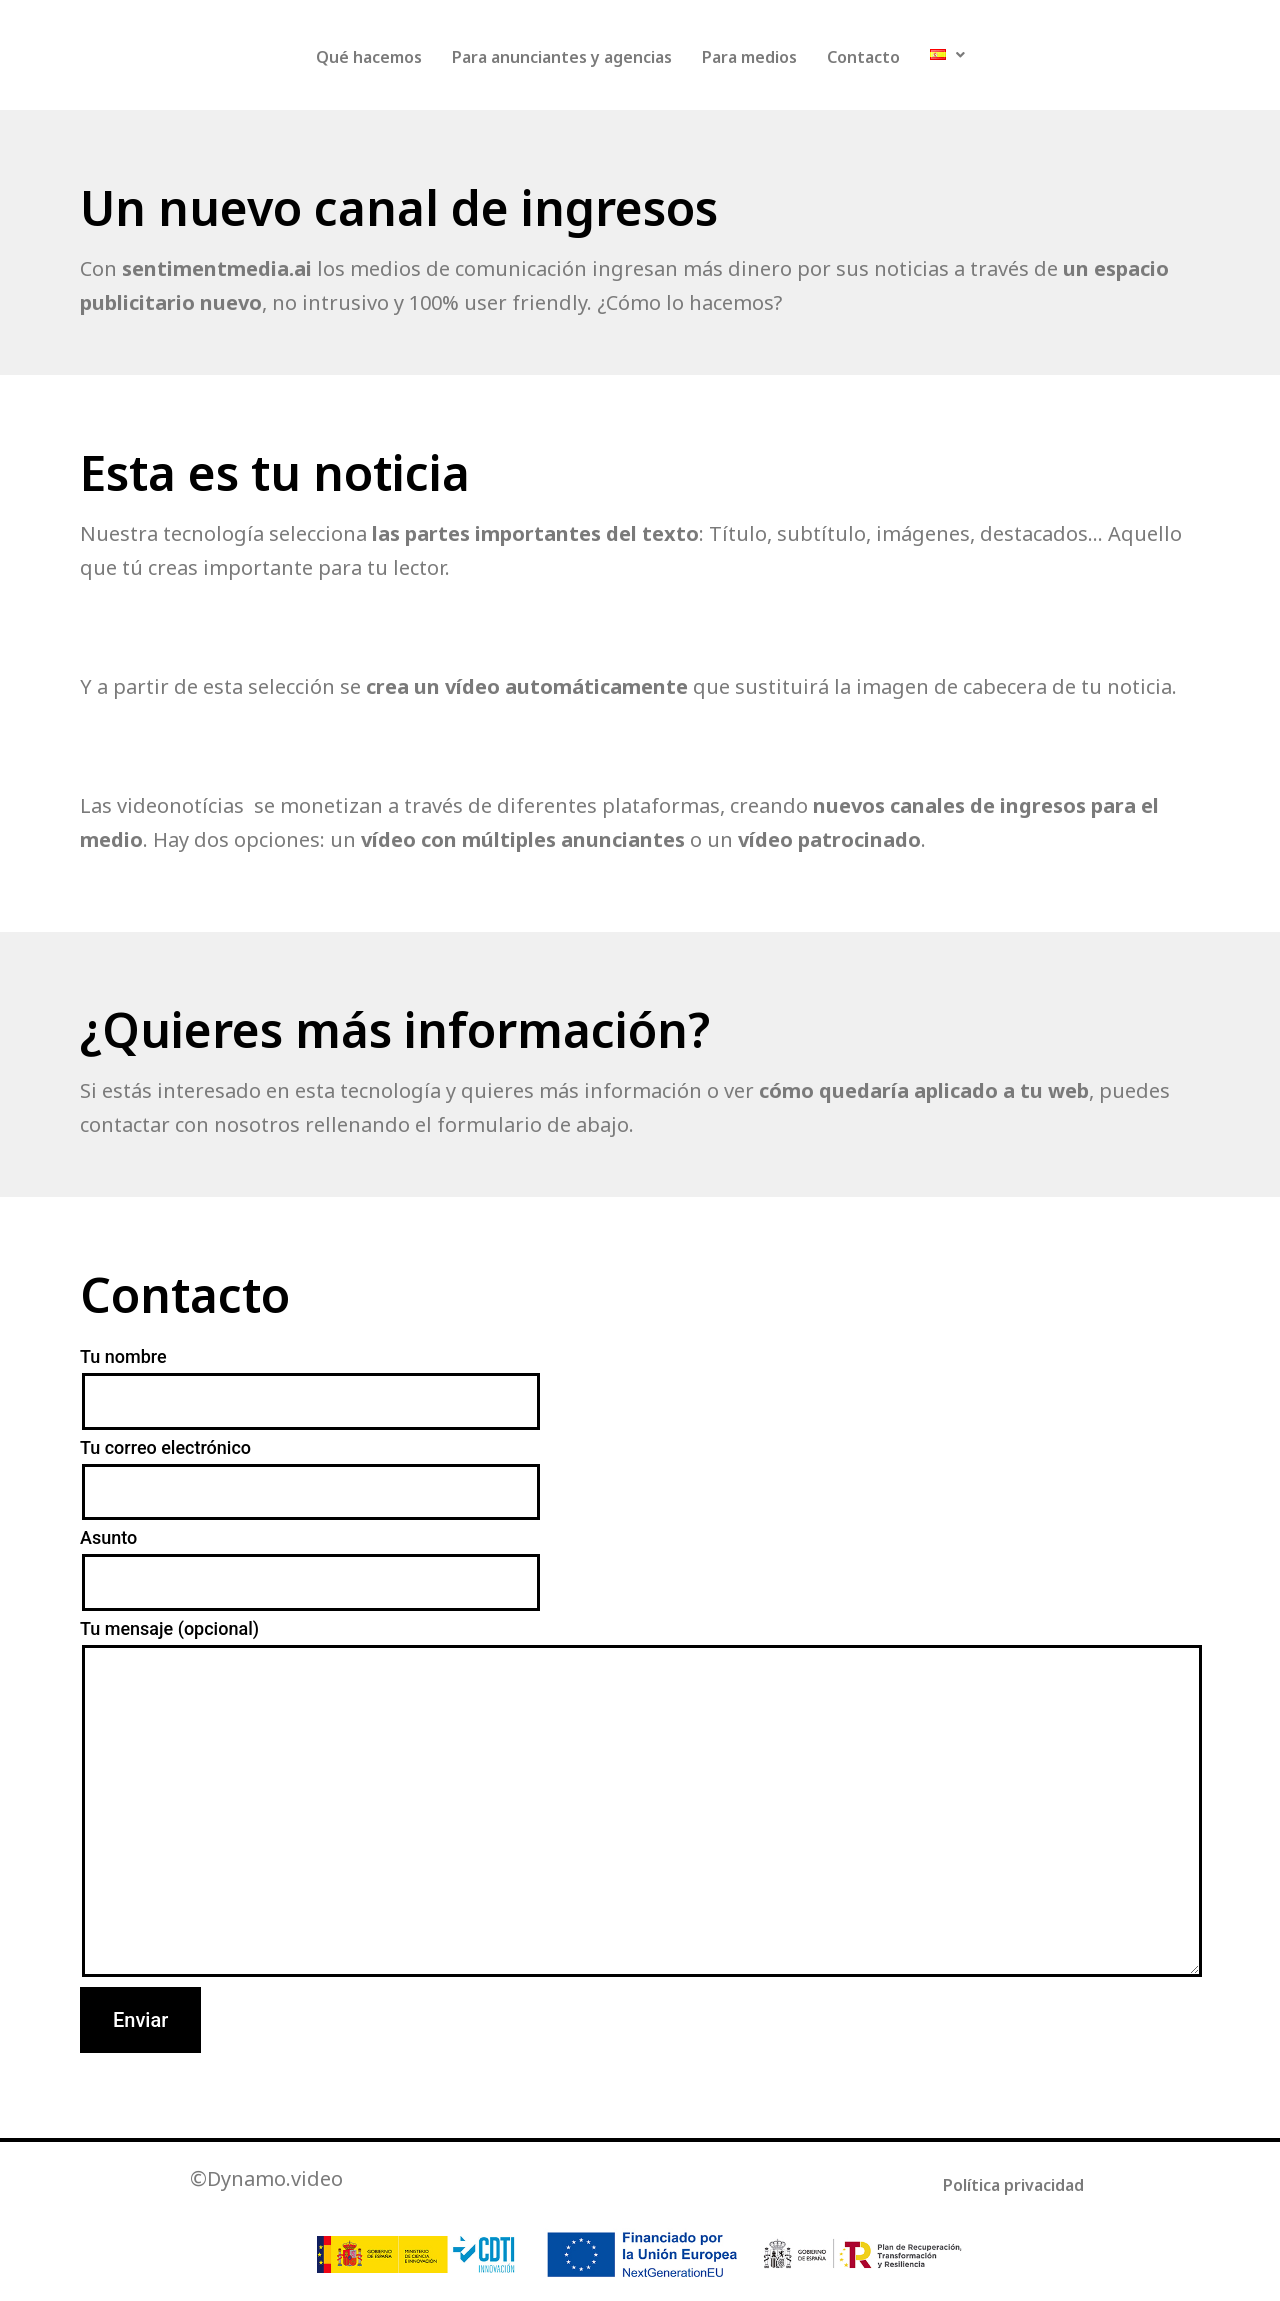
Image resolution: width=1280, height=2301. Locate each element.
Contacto (863, 57)
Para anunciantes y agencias (562, 57)
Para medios (749, 57)
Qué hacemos (369, 57)
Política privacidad (1013, 2185)
